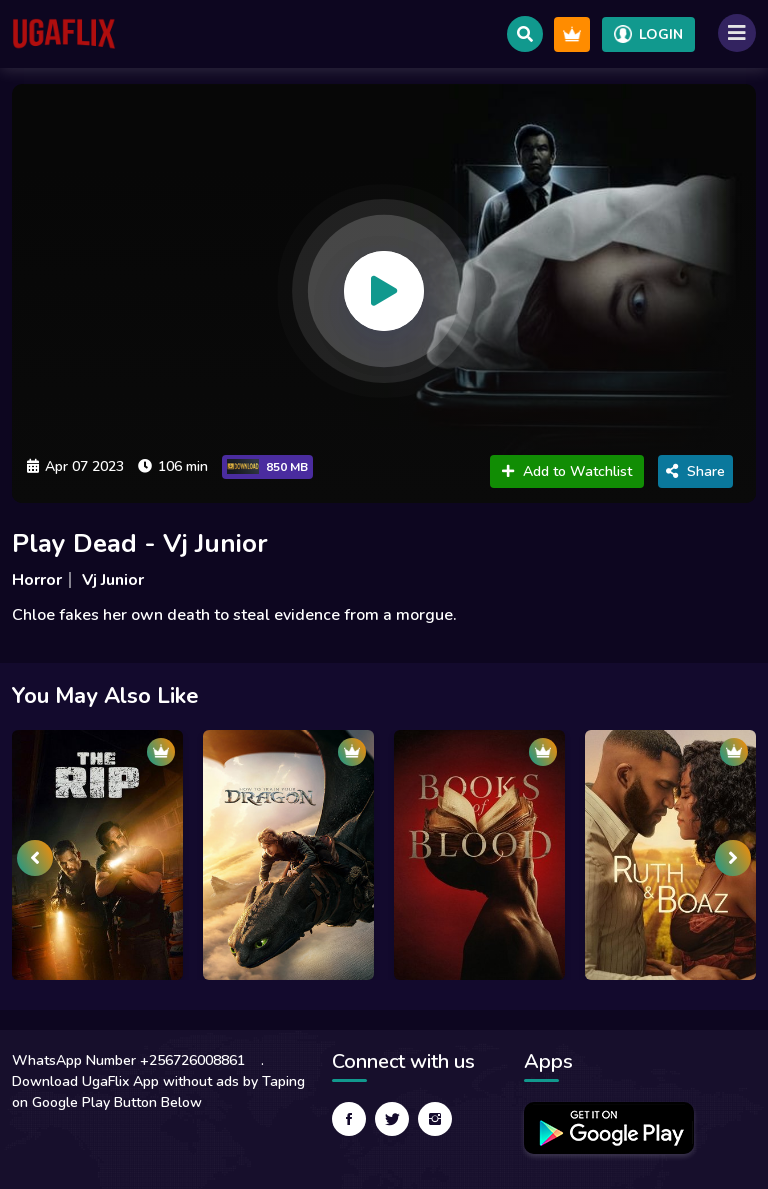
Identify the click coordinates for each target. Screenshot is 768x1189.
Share (695, 471)
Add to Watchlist (567, 471)
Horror (37, 580)
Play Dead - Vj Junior (140, 543)
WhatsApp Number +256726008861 (128, 1060)
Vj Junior (113, 580)
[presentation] (35, 858)
